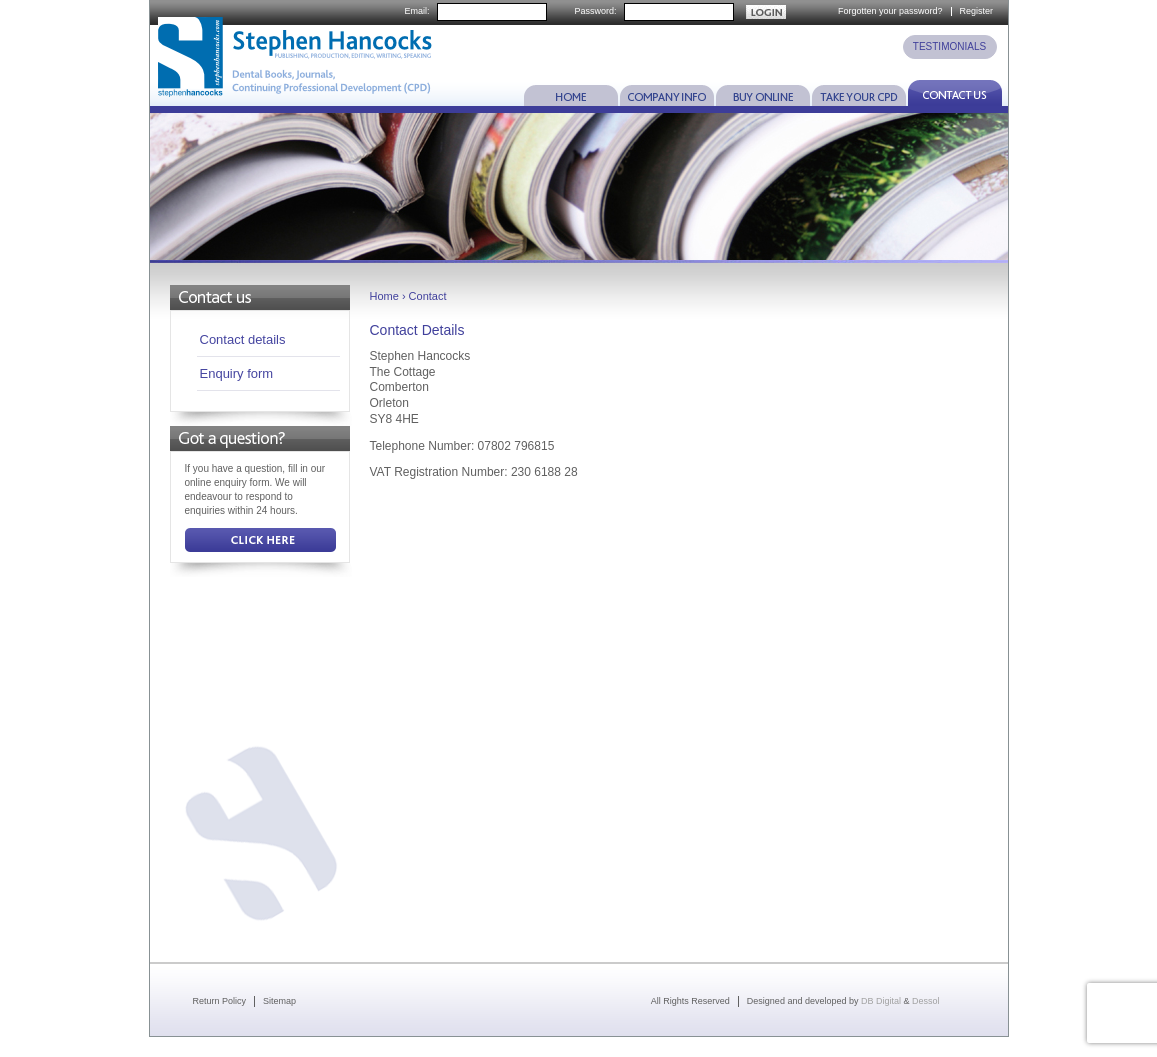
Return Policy (220, 1001)
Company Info (667, 93)
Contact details (243, 339)
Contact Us (955, 93)
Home (571, 93)
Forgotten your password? (890, 11)
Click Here (260, 540)
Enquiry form (237, 373)
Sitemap (279, 1001)
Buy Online (763, 93)
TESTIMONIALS (949, 46)
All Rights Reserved (690, 1001)
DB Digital (881, 1001)
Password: (595, 11)
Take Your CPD (859, 93)
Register (977, 11)
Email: (416, 11)
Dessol (926, 1001)
